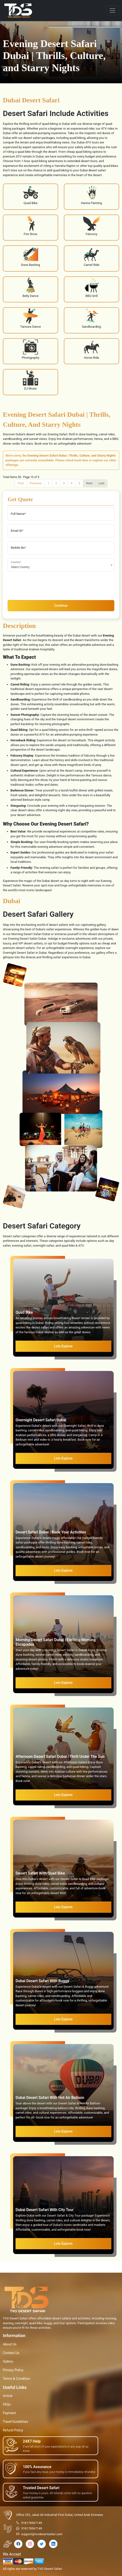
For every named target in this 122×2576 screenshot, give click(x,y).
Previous (36, 483)
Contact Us (11, 2353)
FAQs (7, 2404)
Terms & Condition (16, 2379)
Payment (9, 2413)
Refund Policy (13, 2430)
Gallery (8, 2361)
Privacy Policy (13, 2370)
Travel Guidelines (15, 2421)
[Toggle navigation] (112, 10)
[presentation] (44, 584)
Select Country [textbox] (20, 567)
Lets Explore (63, 1346)
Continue (61, 605)
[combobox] (61, 564)
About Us (9, 2344)
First (21, 483)
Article (7, 2396)
